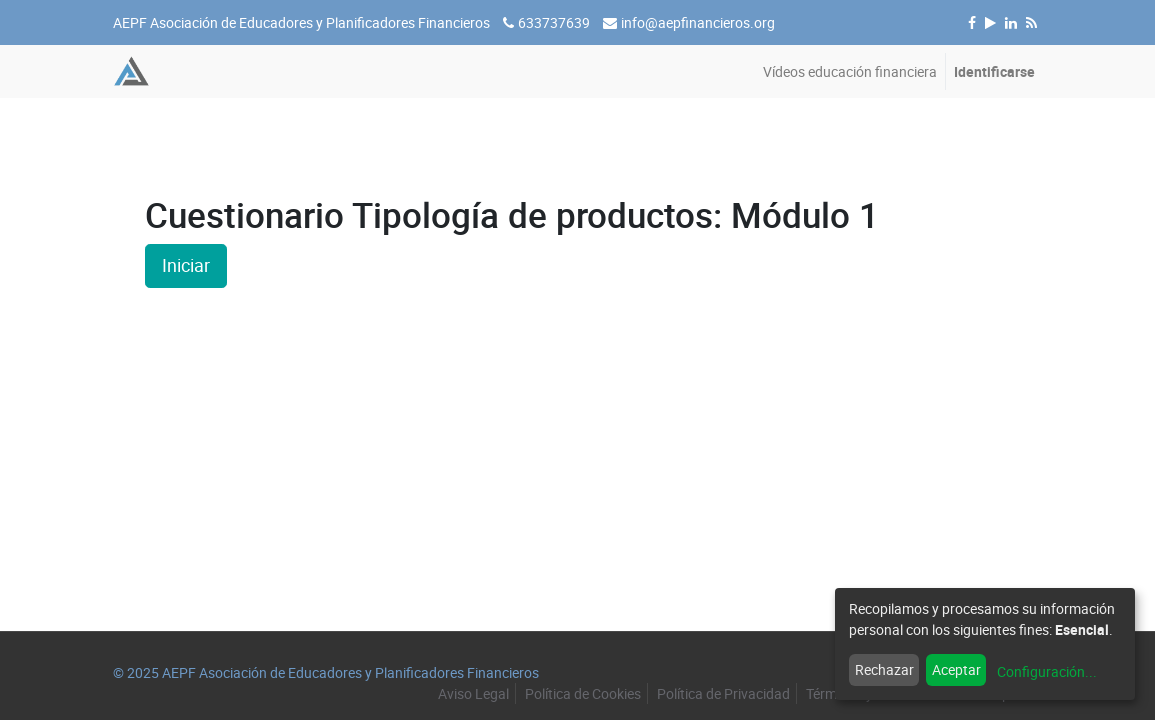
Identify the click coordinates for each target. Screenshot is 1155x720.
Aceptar (956, 669)
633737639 (554, 22)
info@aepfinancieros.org (698, 22)
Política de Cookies (583, 693)
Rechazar (884, 669)
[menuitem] (850, 71)
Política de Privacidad (723, 693)
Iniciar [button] (186, 265)
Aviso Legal (473, 693)
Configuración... (1047, 671)
